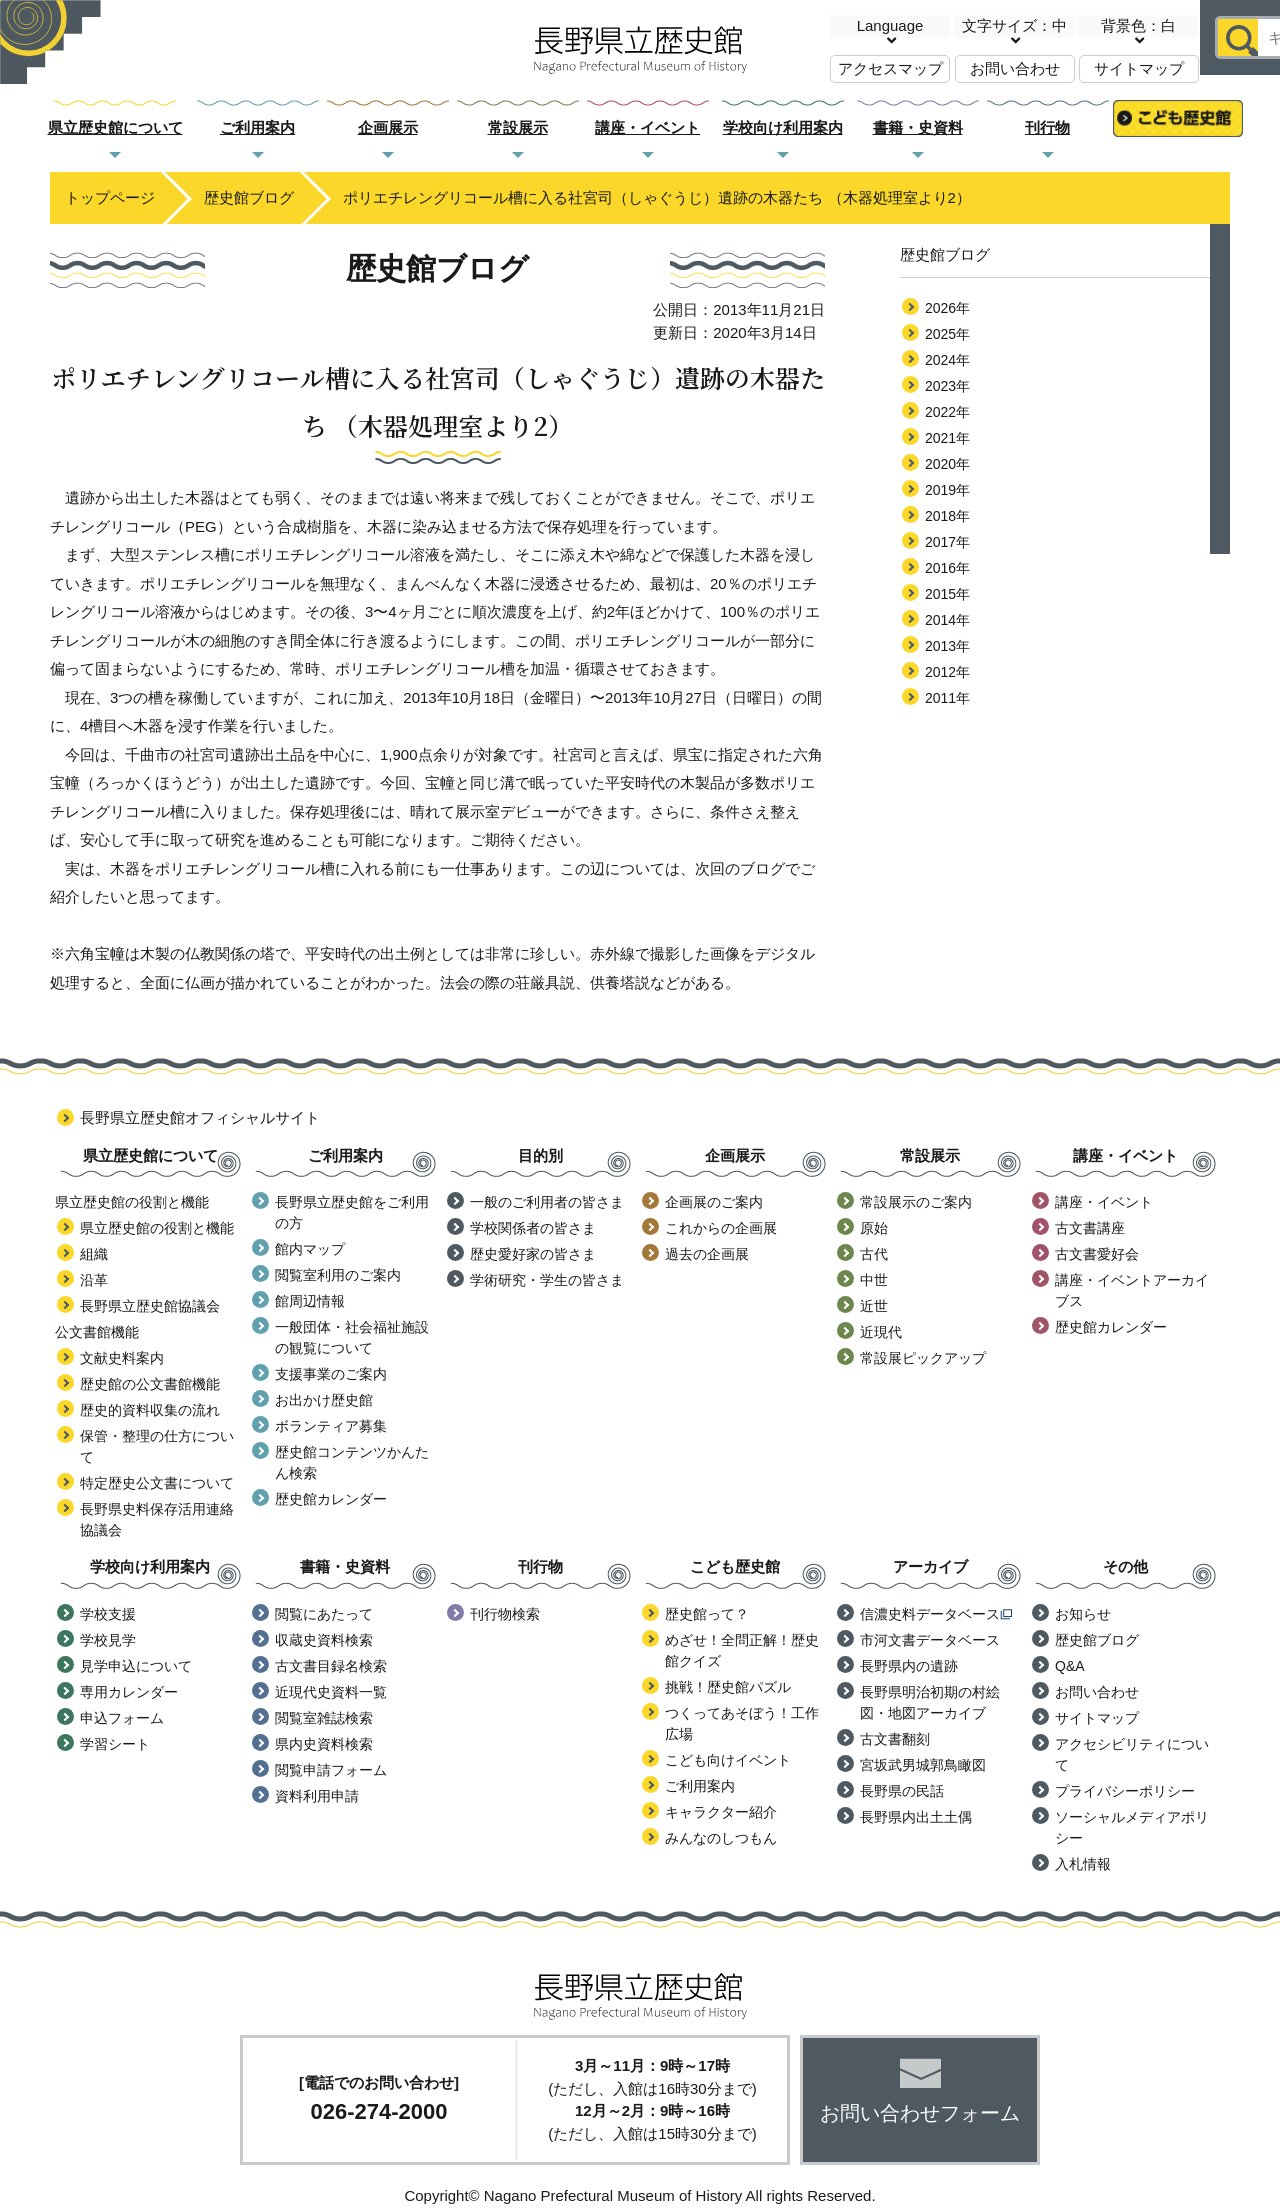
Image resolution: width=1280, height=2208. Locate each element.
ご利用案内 (257, 127)
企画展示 (388, 127)
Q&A (1070, 1666)
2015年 (947, 594)
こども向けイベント (728, 1760)
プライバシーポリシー (1125, 1791)
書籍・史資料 (918, 127)
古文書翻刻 (895, 1739)
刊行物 (1047, 127)
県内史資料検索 (324, 1744)
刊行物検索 (505, 1614)
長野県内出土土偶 (916, 1817)
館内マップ (310, 1249)
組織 (94, 1254)
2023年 (947, 386)
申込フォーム (122, 1718)
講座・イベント (647, 127)
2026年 (947, 308)
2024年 (947, 360)
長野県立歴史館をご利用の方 (352, 1212)
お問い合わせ (1015, 68)
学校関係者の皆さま (533, 1228)
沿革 (94, 1280)
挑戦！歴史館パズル (728, 1687)
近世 (874, 1306)
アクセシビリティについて (1132, 1754)
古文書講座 (1090, 1228)
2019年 (947, 490)
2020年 (947, 464)
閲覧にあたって (324, 1614)
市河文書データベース (930, 1640)
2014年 (947, 620)
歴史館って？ (707, 1614)
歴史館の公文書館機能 (150, 1384)
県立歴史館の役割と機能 (157, 1228)
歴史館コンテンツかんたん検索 (352, 1462)
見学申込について (136, 1666)
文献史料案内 (122, 1358)
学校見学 (108, 1640)
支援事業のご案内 (331, 1374)
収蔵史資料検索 (324, 1640)
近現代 (881, 1332)
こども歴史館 (1178, 128)
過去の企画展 (707, 1254)
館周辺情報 (310, 1301)
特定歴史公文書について (157, 1483)
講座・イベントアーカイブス (1132, 1290)
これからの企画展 (721, 1228)
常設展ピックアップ (923, 1358)
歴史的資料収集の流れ (150, 1410)
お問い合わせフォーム (920, 2113)
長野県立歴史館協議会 (150, 1306)
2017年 (947, 542)
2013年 (947, 646)
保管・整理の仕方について (157, 1446)
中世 (874, 1280)
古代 (874, 1254)
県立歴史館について (115, 127)
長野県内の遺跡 (909, 1666)
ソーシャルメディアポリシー (1132, 1827)
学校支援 (108, 1614)
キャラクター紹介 (721, 1812)
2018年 (947, 516)
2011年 (947, 698)
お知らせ (1083, 1614)
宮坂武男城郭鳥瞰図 (923, 1765)
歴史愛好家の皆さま (533, 1254)
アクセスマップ (890, 68)
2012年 (947, 672)
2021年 (947, 438)
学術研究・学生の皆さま (547, 1280)
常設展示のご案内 (916, 1202)
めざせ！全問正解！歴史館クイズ (742, 1650)
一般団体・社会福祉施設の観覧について (352, 1337)
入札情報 (1083, 1864)
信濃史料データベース (936, 1614)
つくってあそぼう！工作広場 (742, 1723)
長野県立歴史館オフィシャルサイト (200, 1117)
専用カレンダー (129, 1692)
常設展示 (518, 127)
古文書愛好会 (1097, 1254)
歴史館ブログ (249, 197)
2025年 (947, 334)
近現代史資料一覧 (331, 1692)
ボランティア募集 (331, 1426)
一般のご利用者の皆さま (547, 1202)
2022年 (947, 412)
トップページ (110, 197)
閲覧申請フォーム (331, 1770)
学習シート (115, 1744)
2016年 (947, 568)
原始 (874, 1228)
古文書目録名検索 (331, 1666)
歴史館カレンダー (331, 1499)
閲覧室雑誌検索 (324, 1718)
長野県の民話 (902, 1791)
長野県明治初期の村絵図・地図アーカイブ (930, 1702)
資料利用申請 (317, 1796)
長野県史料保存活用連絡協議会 (157, 1519)
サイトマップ (1139, 68)
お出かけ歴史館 (324, 1400)
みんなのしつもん (721, 1838)
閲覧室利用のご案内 (338, 1275)
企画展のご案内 (714, 1202)
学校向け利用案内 (783, 127)
